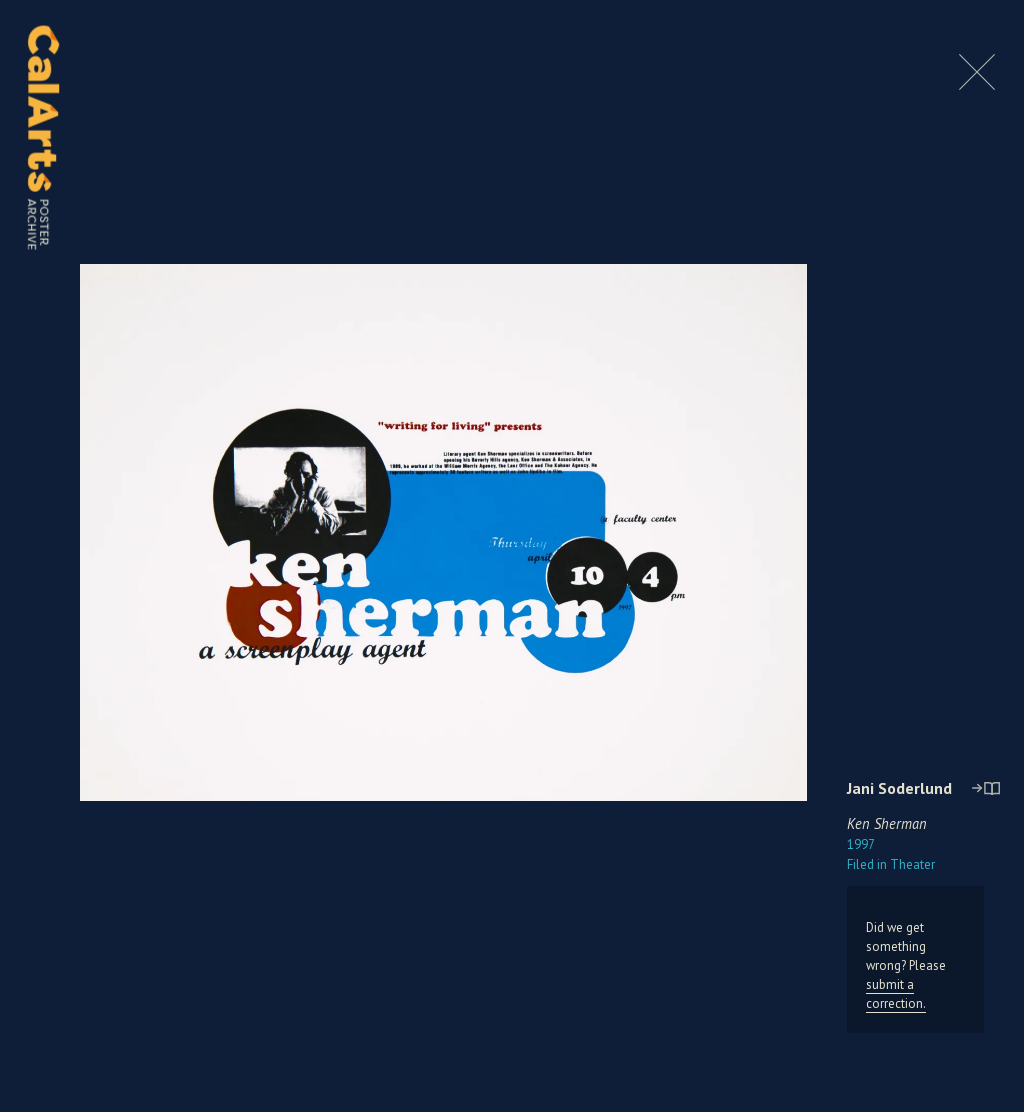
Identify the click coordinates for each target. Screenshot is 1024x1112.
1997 (861, 844)
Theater (891, 864)
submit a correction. (896, 994)
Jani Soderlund (899, 788)
